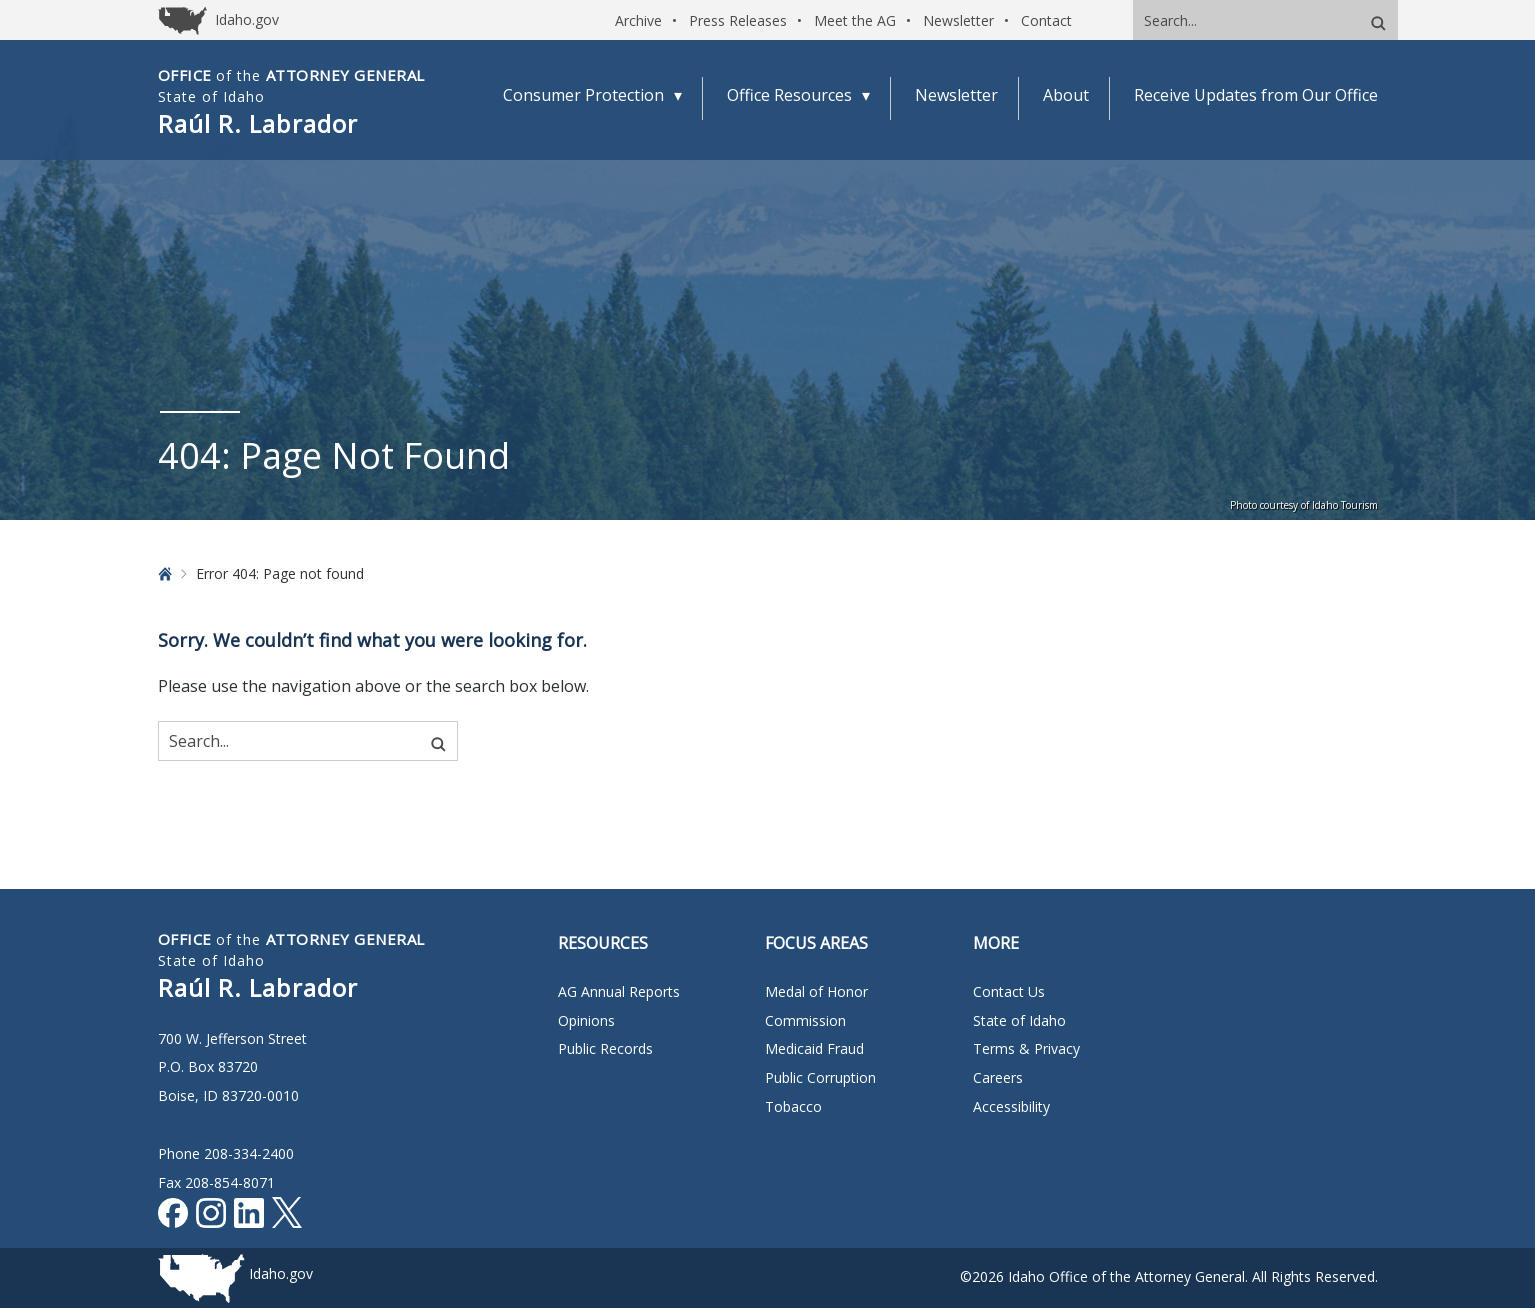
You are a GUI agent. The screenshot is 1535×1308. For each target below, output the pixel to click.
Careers (998, 1077)
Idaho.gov (281, 1273)
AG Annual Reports (619, 991)
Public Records (605, 1048)
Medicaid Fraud (814, 1048)
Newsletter (958, 20)
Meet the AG (855, 20)
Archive (638, 20)
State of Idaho (1019, 1020)
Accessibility (1011, 1106)
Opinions (586, 1020)
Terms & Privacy (1026, 1048)
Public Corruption (820, 1077)
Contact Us (1009, 991)
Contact (1046, 20)
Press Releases (738, 20)
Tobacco (793, 1106)
